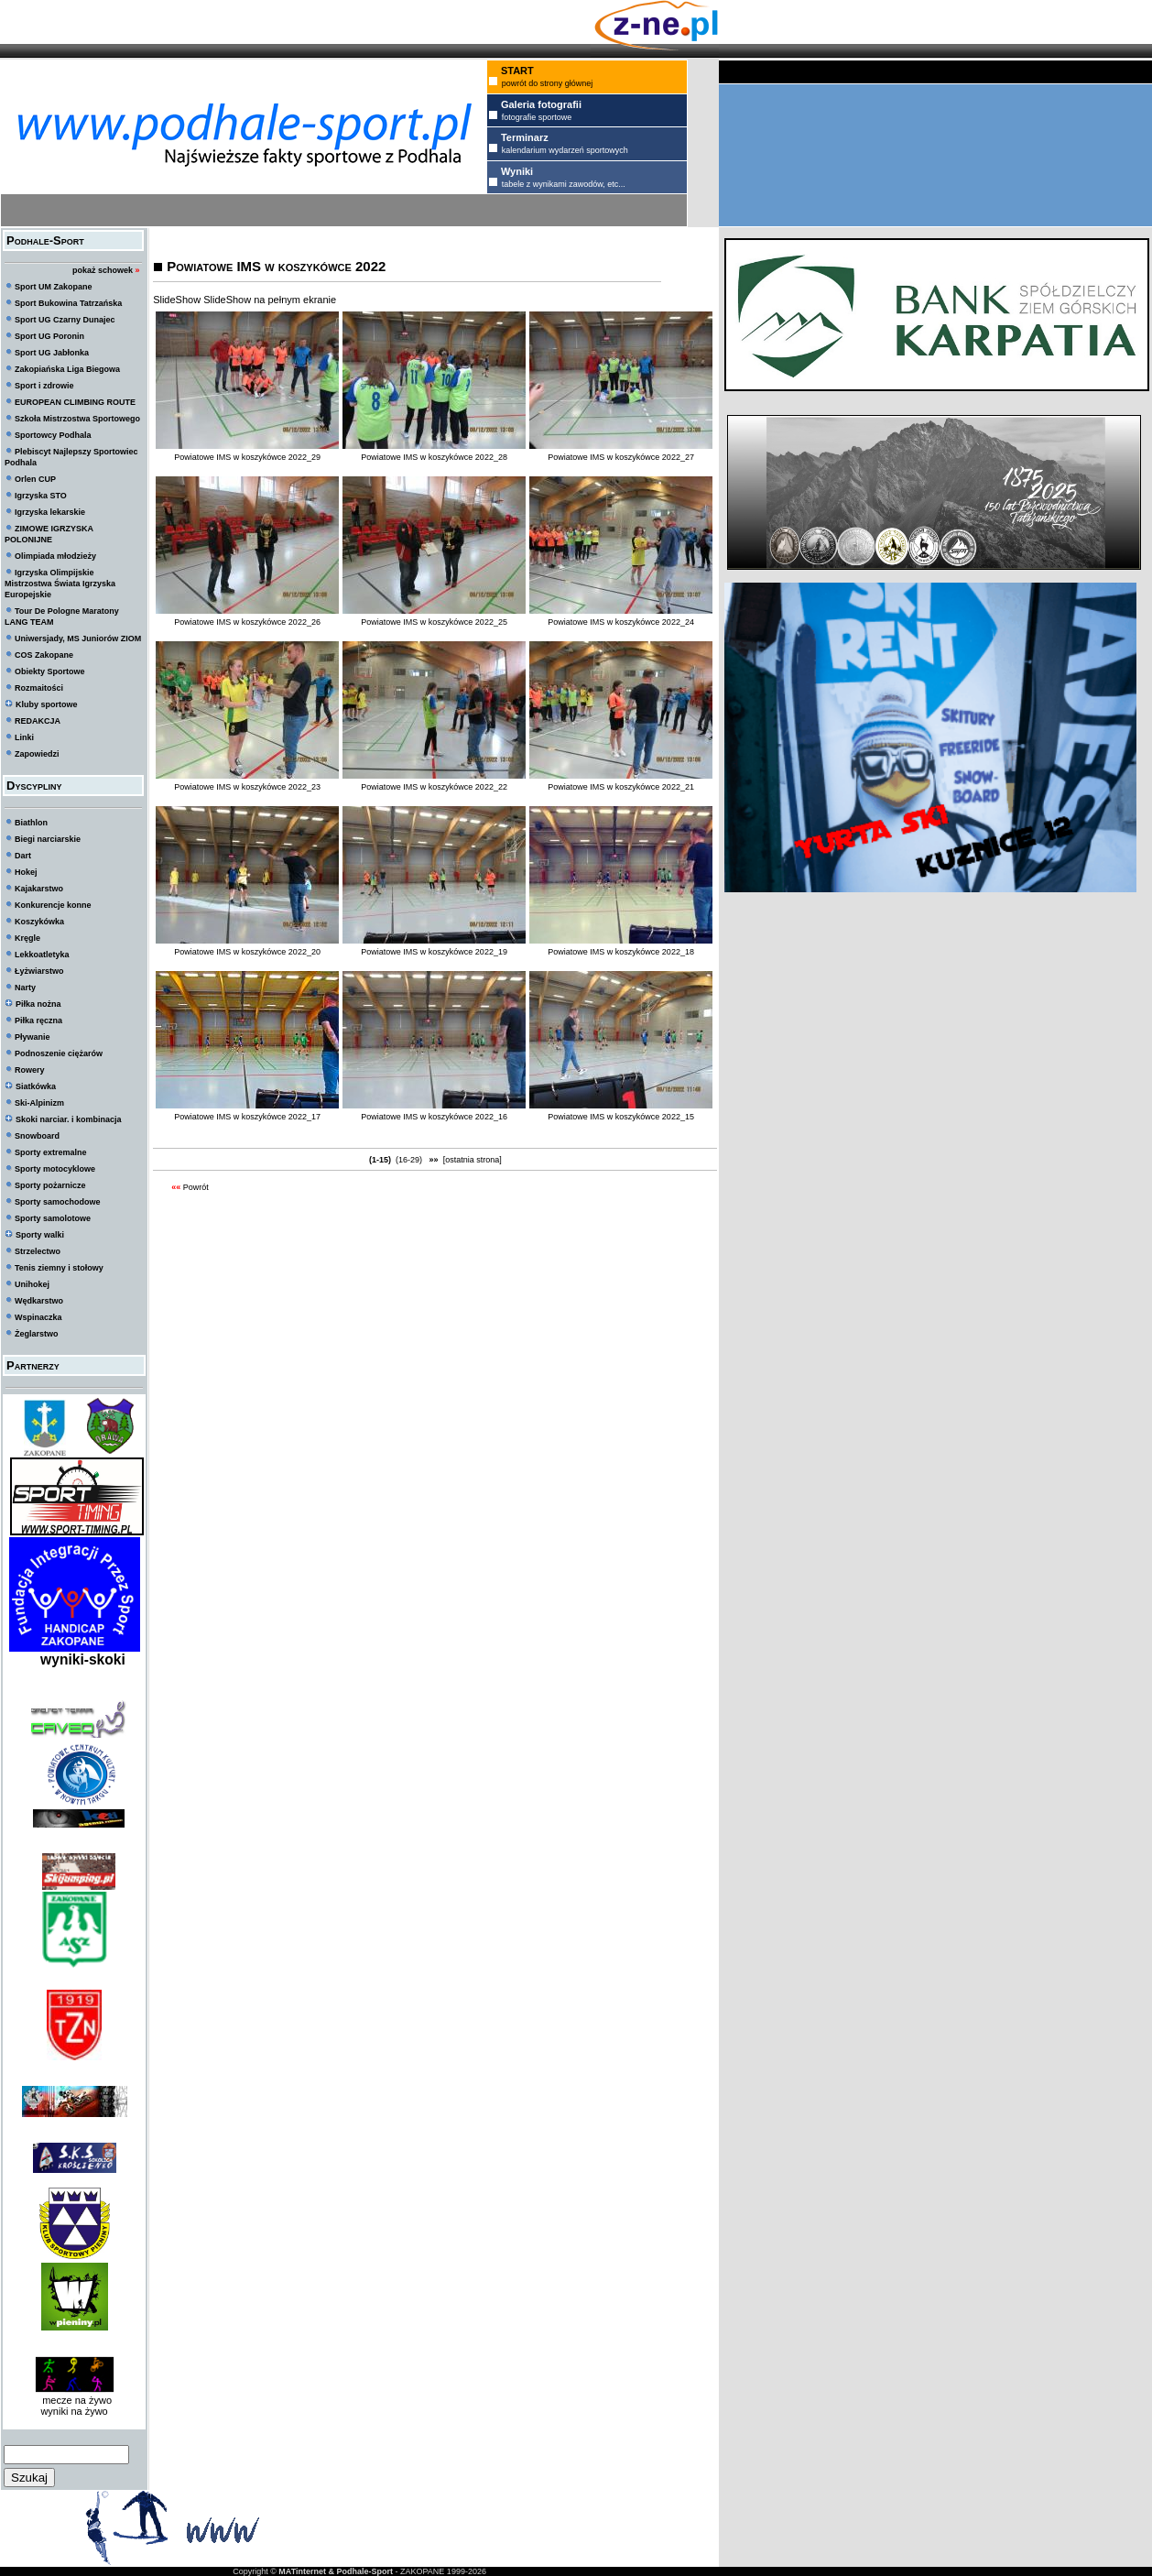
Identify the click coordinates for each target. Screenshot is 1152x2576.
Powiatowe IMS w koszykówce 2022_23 (247, 786)
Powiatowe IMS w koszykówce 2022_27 (621, 457)
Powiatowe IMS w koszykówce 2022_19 (434, 951)
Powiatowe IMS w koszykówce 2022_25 (434, 622)
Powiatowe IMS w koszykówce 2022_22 (434, 786)
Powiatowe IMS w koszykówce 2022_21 (621, 786)
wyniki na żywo (73, 2411)
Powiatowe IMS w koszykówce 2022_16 (434, 1116)
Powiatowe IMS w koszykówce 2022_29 (247, 457)
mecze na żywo (74, 2400)
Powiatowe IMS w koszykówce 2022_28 (434, 457)
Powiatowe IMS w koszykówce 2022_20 (247, 951)
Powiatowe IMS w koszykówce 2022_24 (621, 622)
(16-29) (409, 1159)
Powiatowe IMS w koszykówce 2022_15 (621, 1116)
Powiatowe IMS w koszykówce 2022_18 (621, 951)
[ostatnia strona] (472, 1159)
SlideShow (177, 299)
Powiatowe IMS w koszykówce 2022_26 (247, 622)
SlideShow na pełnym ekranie (269, 299)
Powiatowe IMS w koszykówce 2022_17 (247, 1116)
